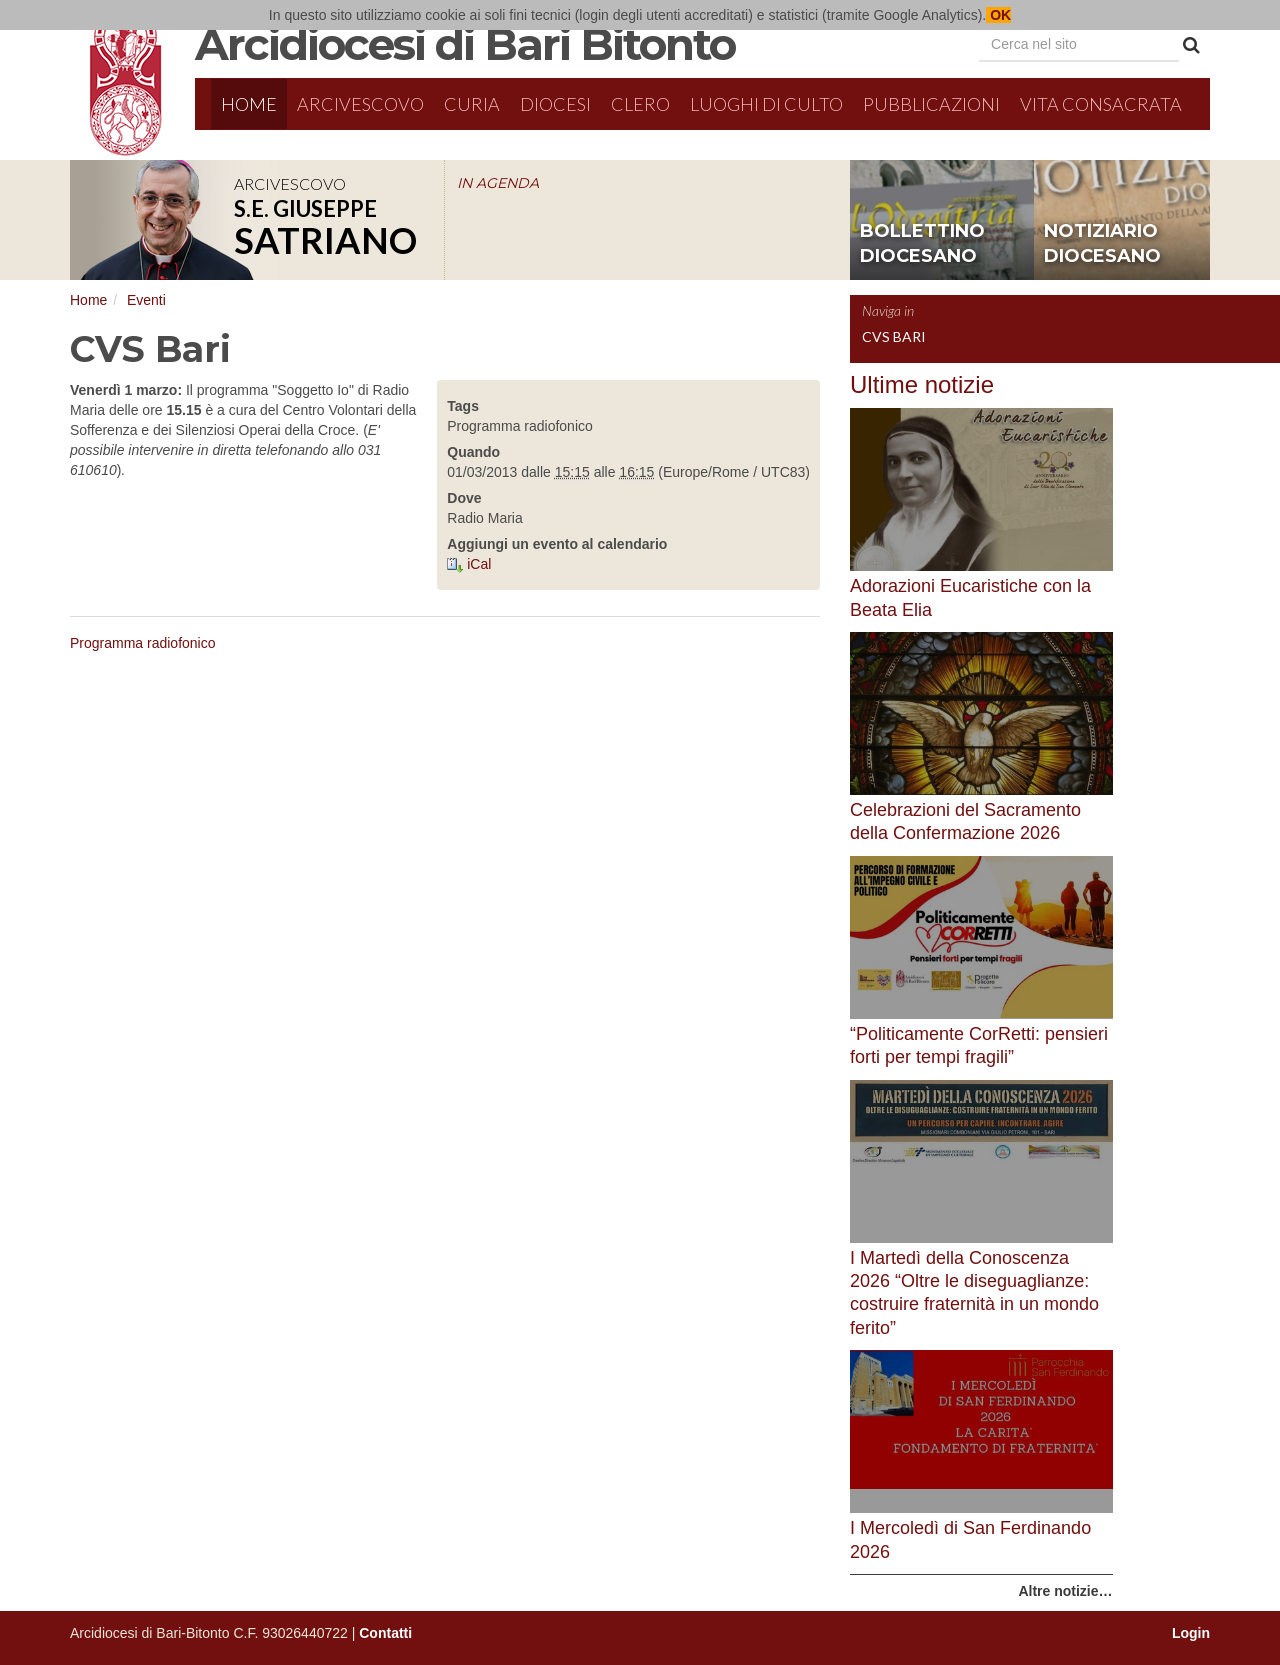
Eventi (146, 300)
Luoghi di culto (766, 104)
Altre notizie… (1065, 1591)
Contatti (385, 1633)
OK (998, 15)
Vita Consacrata (1101, 104)
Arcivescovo (360, 104)
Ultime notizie (922, 384)
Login (1191, 1633)
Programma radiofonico (143, 643)
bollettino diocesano (922, 244)
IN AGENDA (498, 183)
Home (249, 104)
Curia (472, 104)
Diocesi (555, 104)
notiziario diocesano (1102, 244)
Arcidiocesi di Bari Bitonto (465, 44)
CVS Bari (894, 336)
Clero (640, 104)
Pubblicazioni (931, 104)
